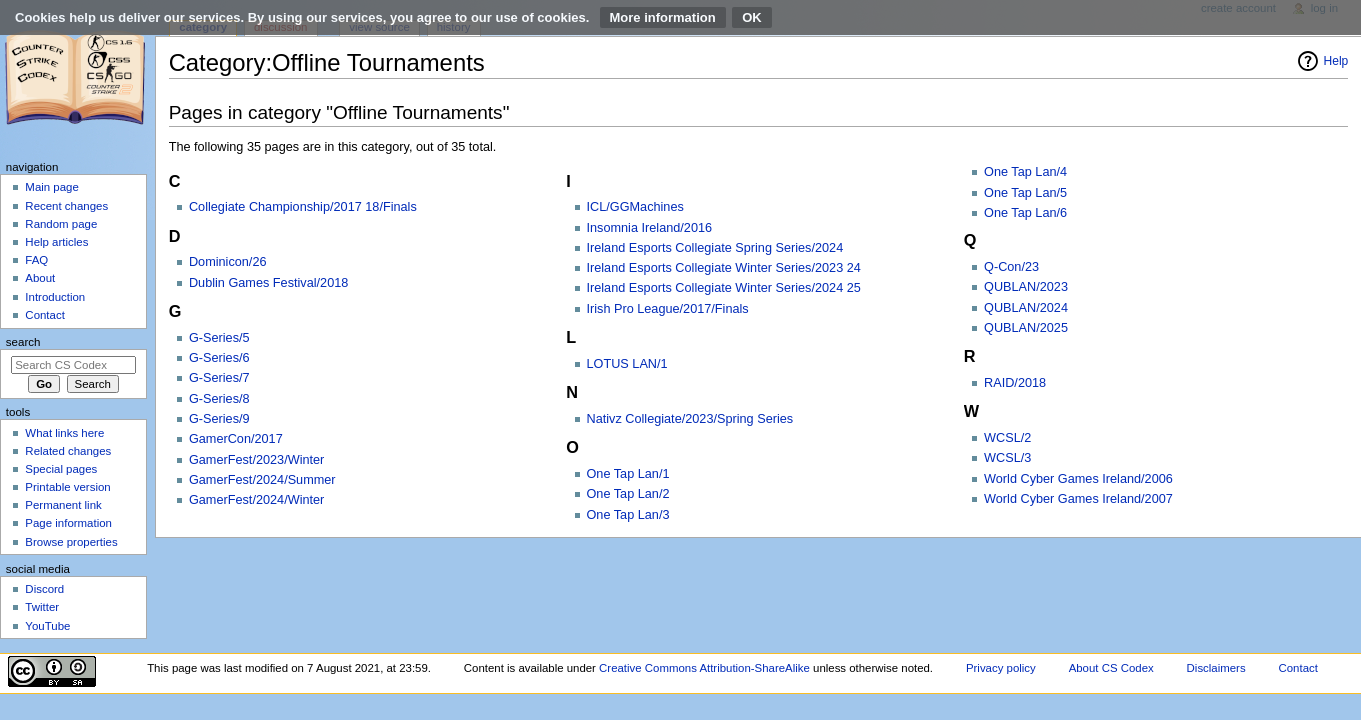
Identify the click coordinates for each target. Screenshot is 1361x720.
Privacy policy (1001, 668)
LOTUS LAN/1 (627, 364)
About (40, 278)
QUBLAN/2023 (1026, 287)
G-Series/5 (219, 338)
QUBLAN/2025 (1026, 328)
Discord (44, 589)
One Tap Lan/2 (628, 494)
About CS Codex (1111, 668)
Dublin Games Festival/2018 (268, 283)
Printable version (67, 487)
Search (23, 342)
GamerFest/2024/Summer (262, 480)
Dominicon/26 (228, 262)
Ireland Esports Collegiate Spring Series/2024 (715, 248)
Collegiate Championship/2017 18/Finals (303, 207)
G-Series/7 (219, 378)
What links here (64, 433)
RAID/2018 (1015, 383)
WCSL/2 (1007, 438)
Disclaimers (1216, 668)
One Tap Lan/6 (1025, 213)
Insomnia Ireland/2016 (650, 228)
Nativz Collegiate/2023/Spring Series (690, 419)
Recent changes (66, 206)
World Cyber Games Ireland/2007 (1078, 499)
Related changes (68, 451)
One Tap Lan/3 (628, 515)
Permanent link (63, 505)
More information (663, 17)
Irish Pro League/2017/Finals (668, 309)
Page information (68, 523)
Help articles (56, 242)
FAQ (36, 260)
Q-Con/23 (1011, 267)
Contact (44, 315)
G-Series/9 (219, 419)
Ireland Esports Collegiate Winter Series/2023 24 (724, 268)
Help (1336, 61)
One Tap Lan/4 (1025, 172)
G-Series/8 (219, 399)
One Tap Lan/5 (1025, 193)
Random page (61, 224)
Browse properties (71, 542)
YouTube (47, 626)
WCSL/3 (1007, 458)
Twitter (42, 607)
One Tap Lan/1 (628, 474)
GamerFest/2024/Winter (256, 500)
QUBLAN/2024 (1026, 308)
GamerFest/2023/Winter (256, 460)
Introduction (55, 297)
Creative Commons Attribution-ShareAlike (704, 668)
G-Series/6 (219, 358)
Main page (52, 187)
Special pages (61, 469)
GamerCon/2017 (236, 439)
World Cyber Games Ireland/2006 (1078, 479)
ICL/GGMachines (635, 207)
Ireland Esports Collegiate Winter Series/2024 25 (724, 288)
